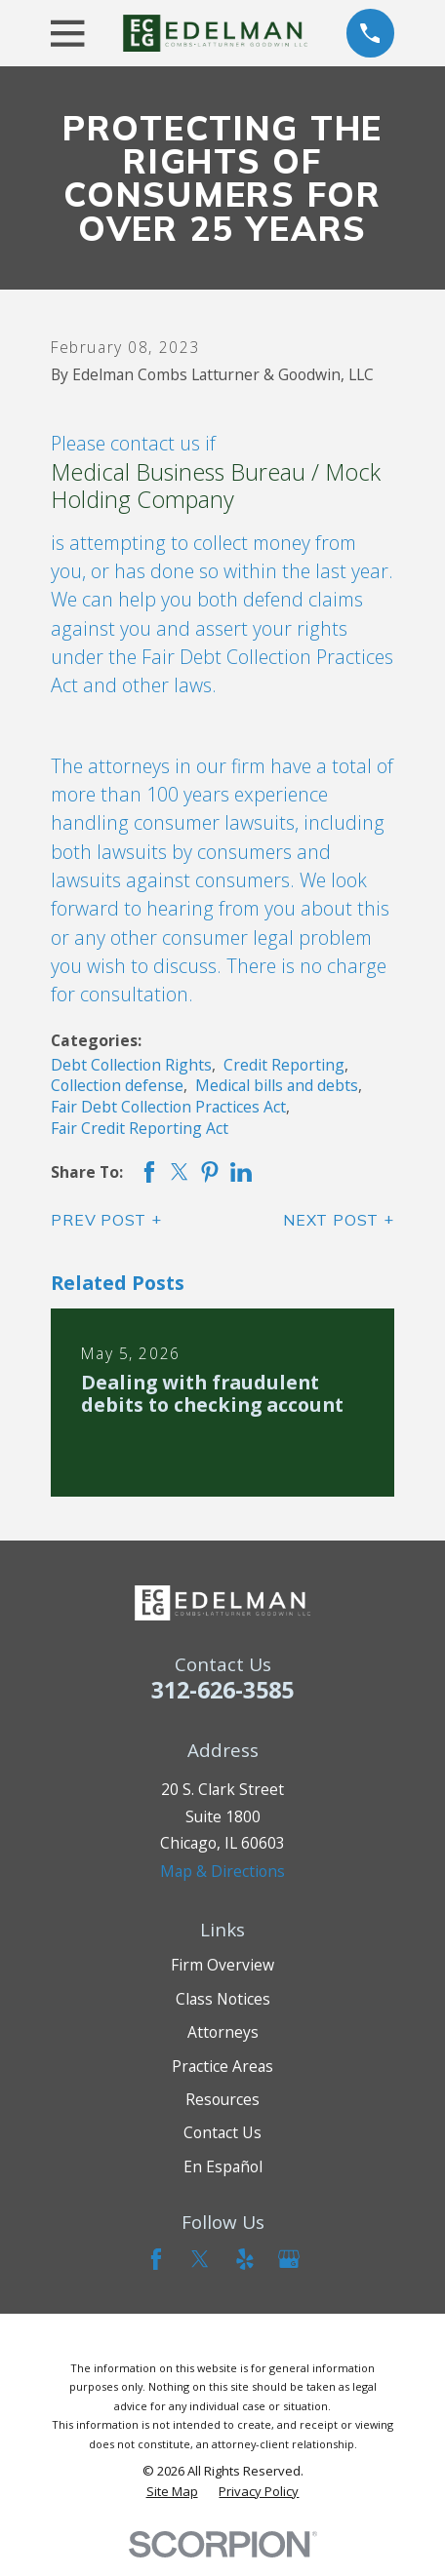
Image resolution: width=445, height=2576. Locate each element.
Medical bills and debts (276, 1085)
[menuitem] (172, 2491)
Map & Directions (222, 1871)
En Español (223, 2166)
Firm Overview (222, 1964)
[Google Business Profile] (289, 2259)
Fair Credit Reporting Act (139, 1128)
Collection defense (117, 1085)
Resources (222, 2099)
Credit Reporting (283, 1064)
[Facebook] (156, 2259)
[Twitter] (200, 2259)
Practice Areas (222, 2066)
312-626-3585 (222, 1689)
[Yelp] (245, 2259)
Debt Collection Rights (131, 1064)
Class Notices (223, 1999)
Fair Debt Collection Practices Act (168, 1106)
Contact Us (222, 2132)
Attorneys (223, 2032)
